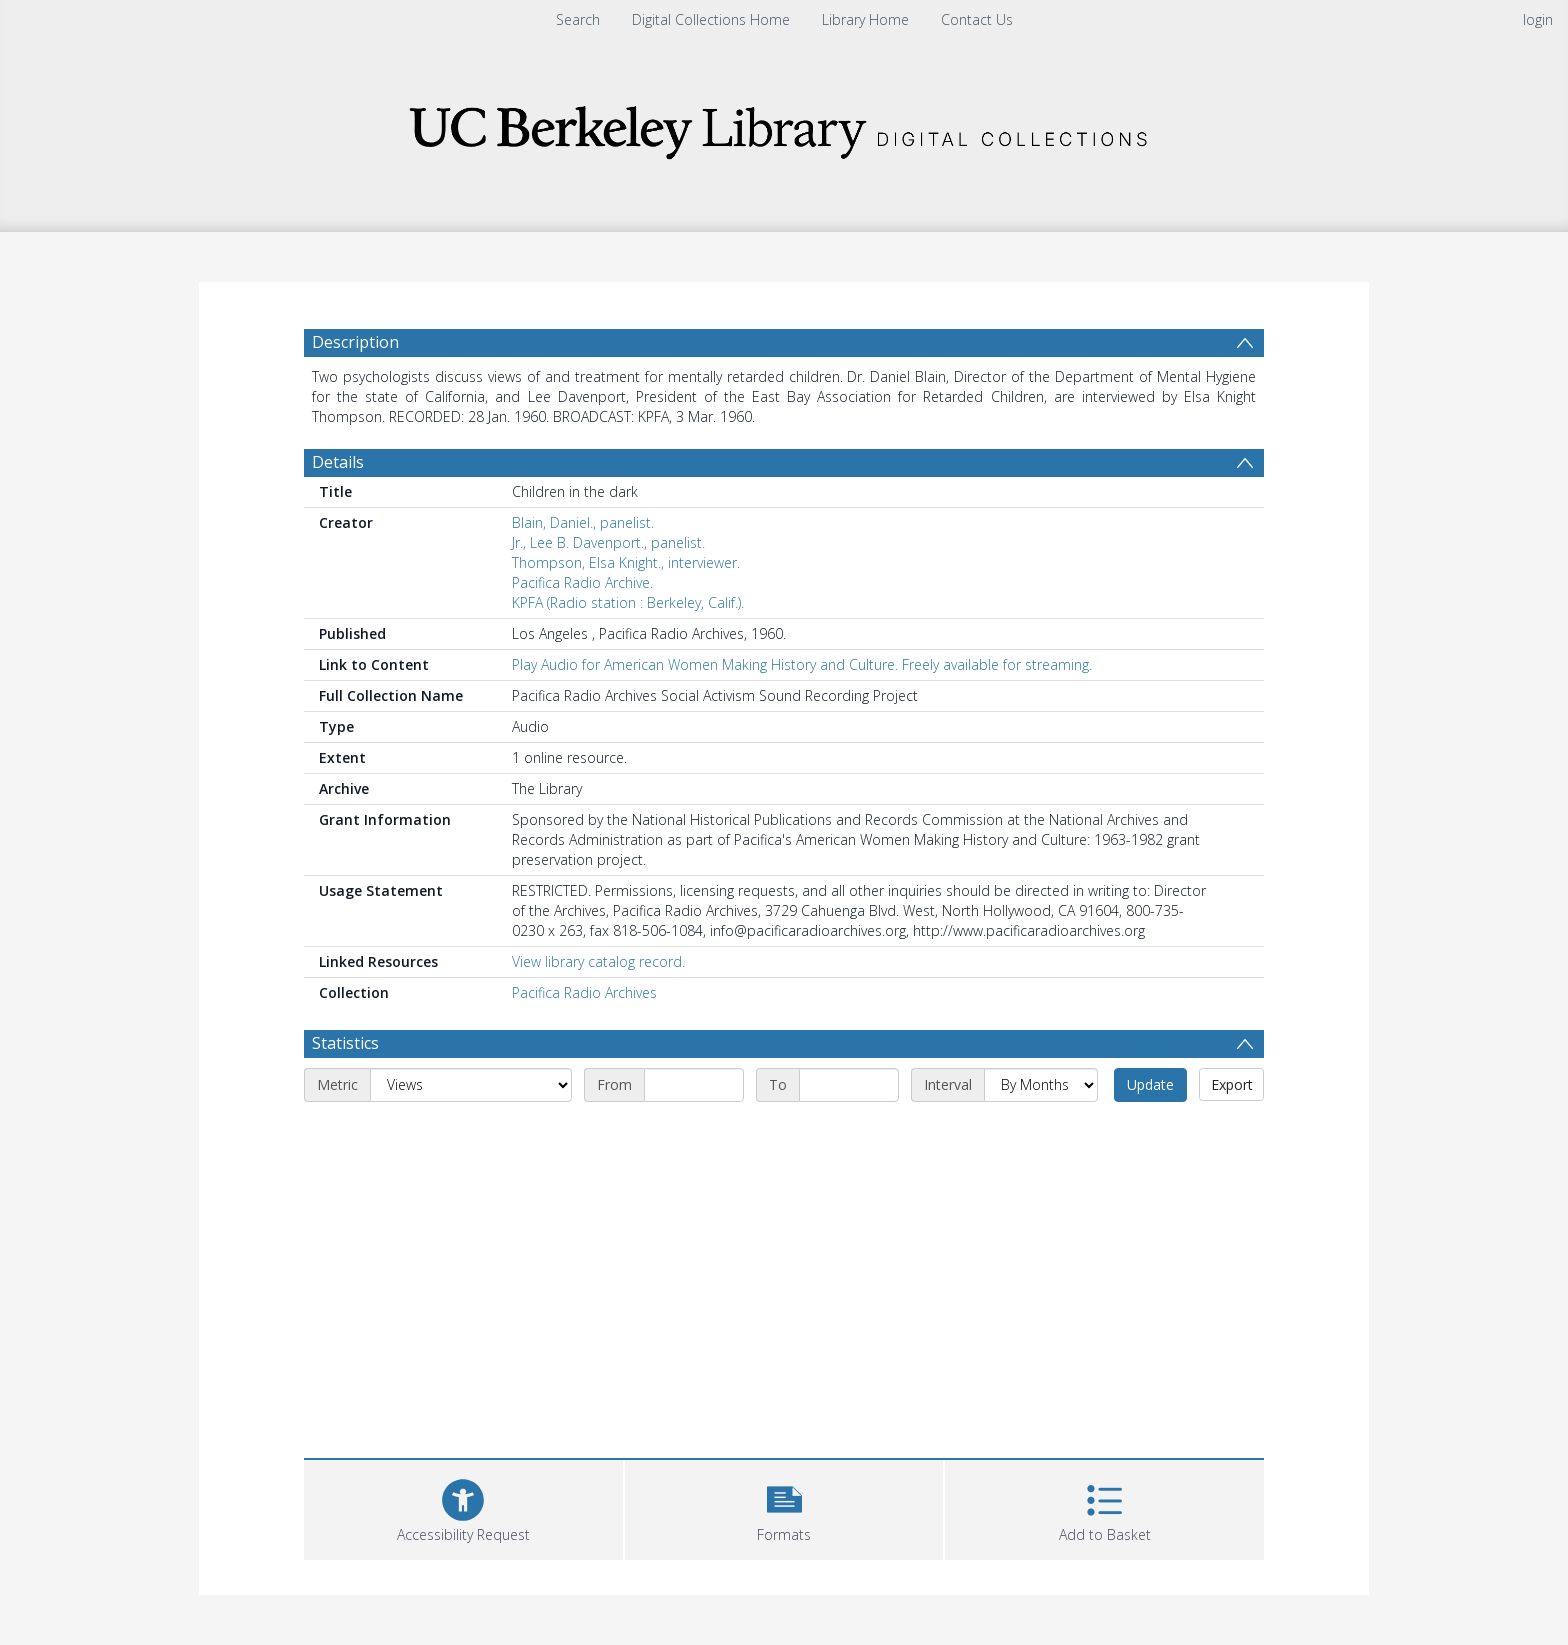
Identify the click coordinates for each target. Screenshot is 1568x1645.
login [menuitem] (1538, 19)
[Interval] (1041, 1085)
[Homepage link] (784, 126)
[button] (784, 1507)
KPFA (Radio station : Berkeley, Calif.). (628, 602)
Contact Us (977, 19)
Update (1150, 1084)
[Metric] (471, 1085)
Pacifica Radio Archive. (582, 582)
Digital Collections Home (711, 19)
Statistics (345, 1043)
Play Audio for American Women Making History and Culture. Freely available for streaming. (802, 664)
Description (355, 342)
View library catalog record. (598, 961)
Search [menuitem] (578, 19)
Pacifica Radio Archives (584, 992)
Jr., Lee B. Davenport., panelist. (608, 542)
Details (338, 462)
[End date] (849, 1085)
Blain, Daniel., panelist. (583, 522)
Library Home (865, 19)
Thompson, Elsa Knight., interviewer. (626, 562)
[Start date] (694, 1085)
